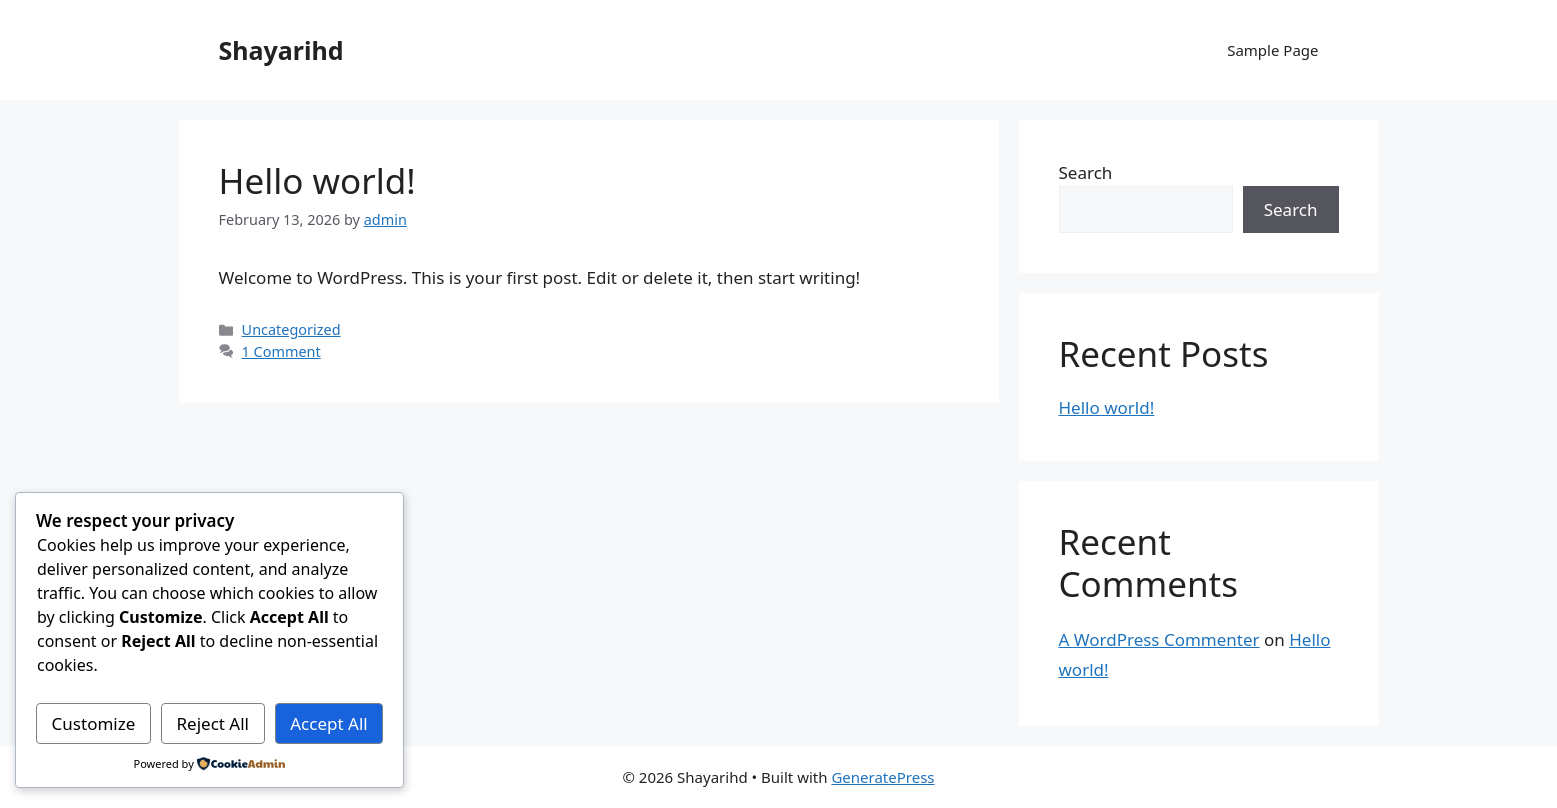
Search (1086, 172)
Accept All (328, 723)
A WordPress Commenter (1159, 639)
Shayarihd (281, 50)
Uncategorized (291, 329)
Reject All (213, 723)
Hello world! (317, 180)
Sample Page (1272, 50)
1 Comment (281, 351)
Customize (94, 723)
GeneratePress (882, 777)
